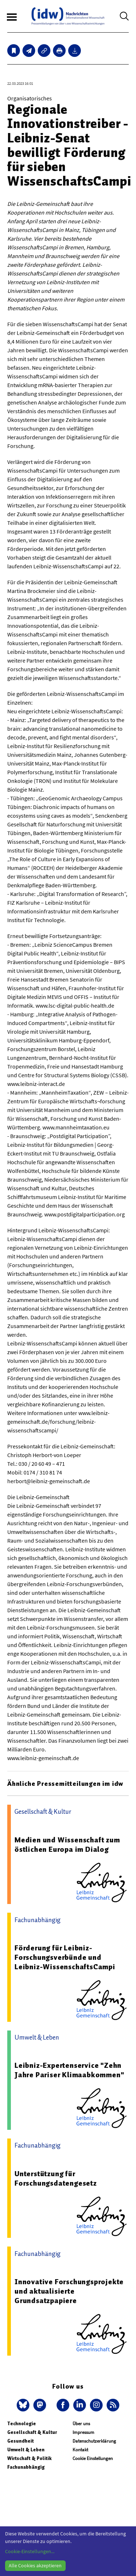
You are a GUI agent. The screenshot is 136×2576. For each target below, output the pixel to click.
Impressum (83, 2432)
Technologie (21, 2423)
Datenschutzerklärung (94, 2441)
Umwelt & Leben (26, 2449)
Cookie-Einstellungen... (29, 2551)
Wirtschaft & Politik (29, 2458)
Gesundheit (20, 2441)
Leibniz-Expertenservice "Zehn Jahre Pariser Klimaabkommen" (69, 2070)
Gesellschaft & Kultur (32, 2432)
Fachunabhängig (26, 2467)
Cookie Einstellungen (93, 2458)
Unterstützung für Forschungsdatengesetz (56, 2178)
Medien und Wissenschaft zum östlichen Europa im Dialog (67, 1844)
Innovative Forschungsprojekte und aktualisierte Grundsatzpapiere (69, 2291)
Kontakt (80, 2450)
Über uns (81, 2424)
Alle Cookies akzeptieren (35, 2565)
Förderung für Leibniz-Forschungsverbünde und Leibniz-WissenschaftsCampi (65, 1957)
